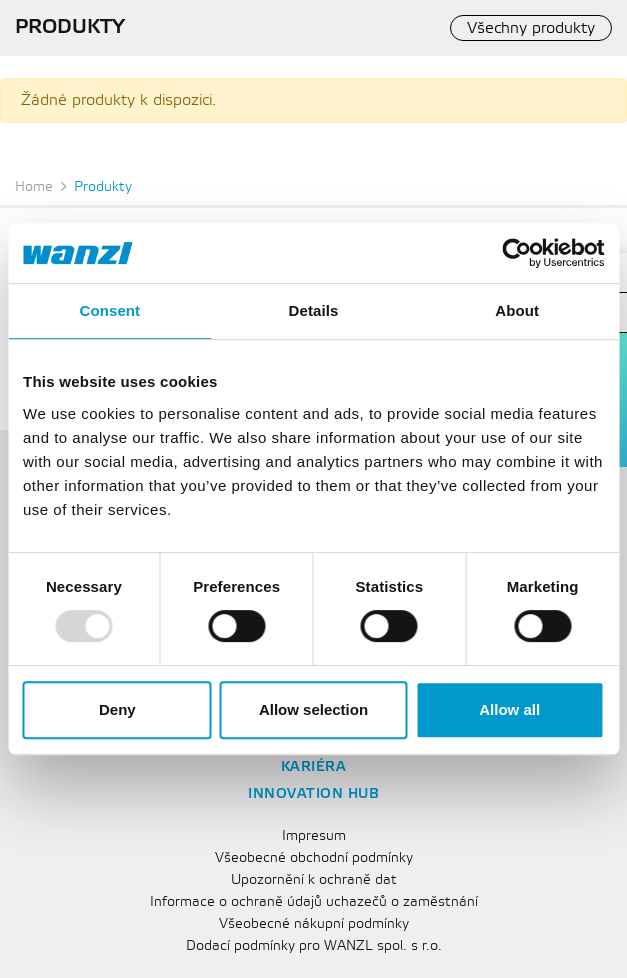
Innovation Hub (313, 794)
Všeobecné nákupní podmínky (314, 924)
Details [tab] (314, 310)
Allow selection (313, 709)
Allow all (509, 709)
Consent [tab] (109, 310)
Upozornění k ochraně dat (314, 880)
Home (34, 187)
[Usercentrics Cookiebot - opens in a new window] (516, 253)
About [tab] (517, 310)
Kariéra (314, 767)
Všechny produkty (531, 28)
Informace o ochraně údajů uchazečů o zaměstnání (314, 902)
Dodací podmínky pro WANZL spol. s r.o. (314, 946)
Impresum (314, 836)
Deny (117, 709)
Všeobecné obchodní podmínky (314, 858)
